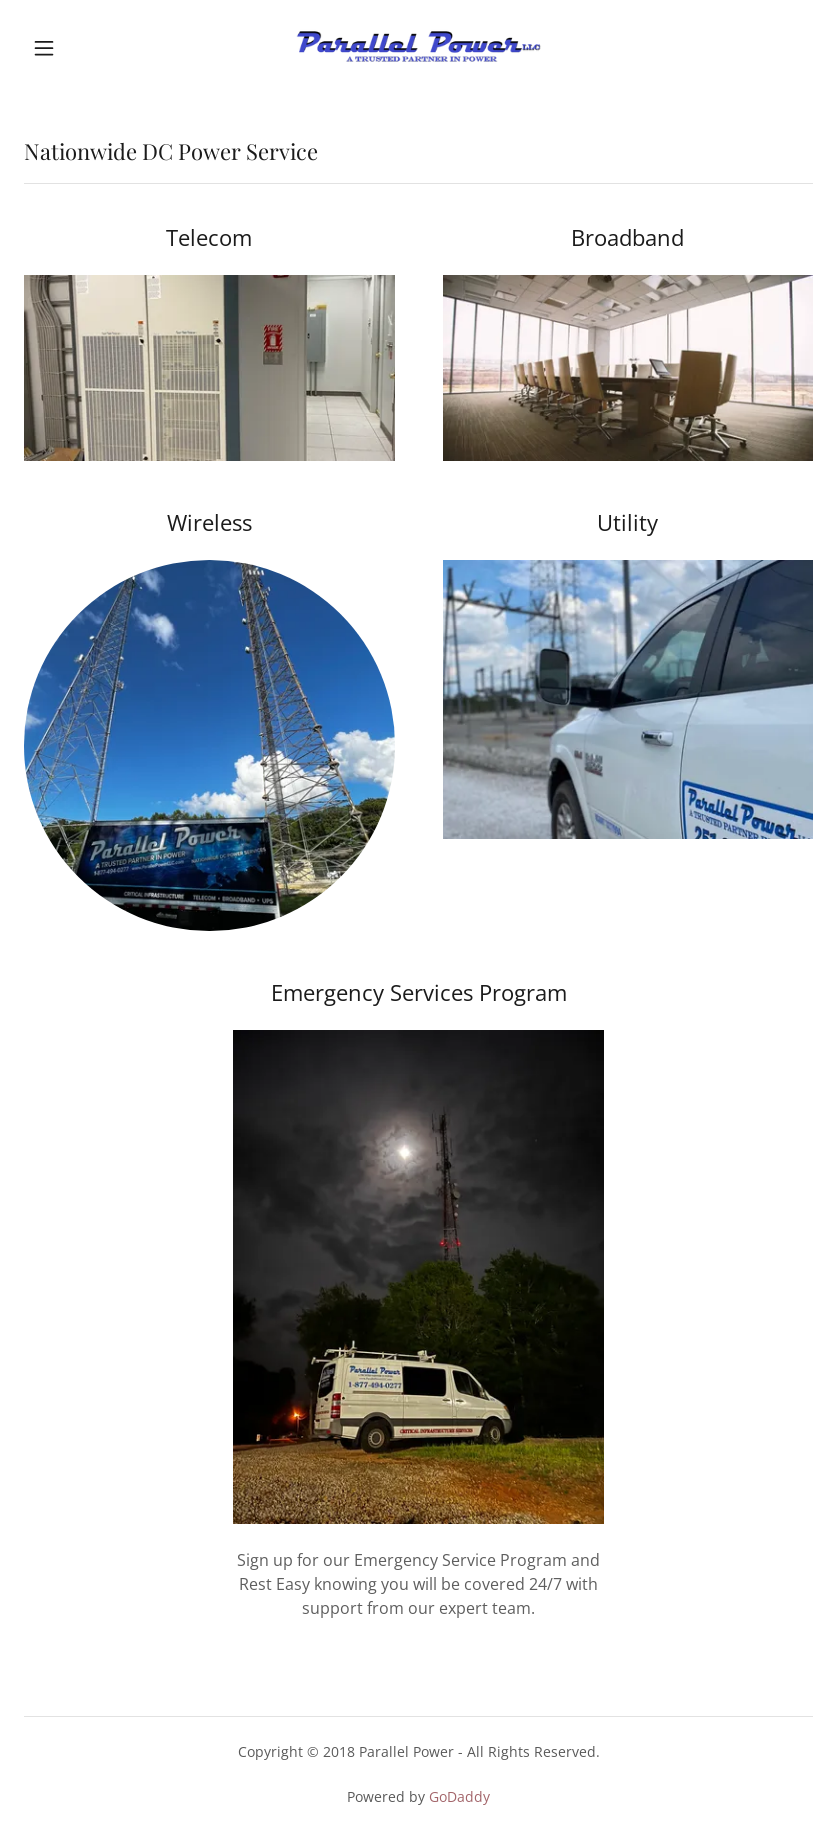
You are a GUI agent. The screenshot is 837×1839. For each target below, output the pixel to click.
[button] (83, 48)
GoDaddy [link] (459, 1796)
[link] (418, 48)
